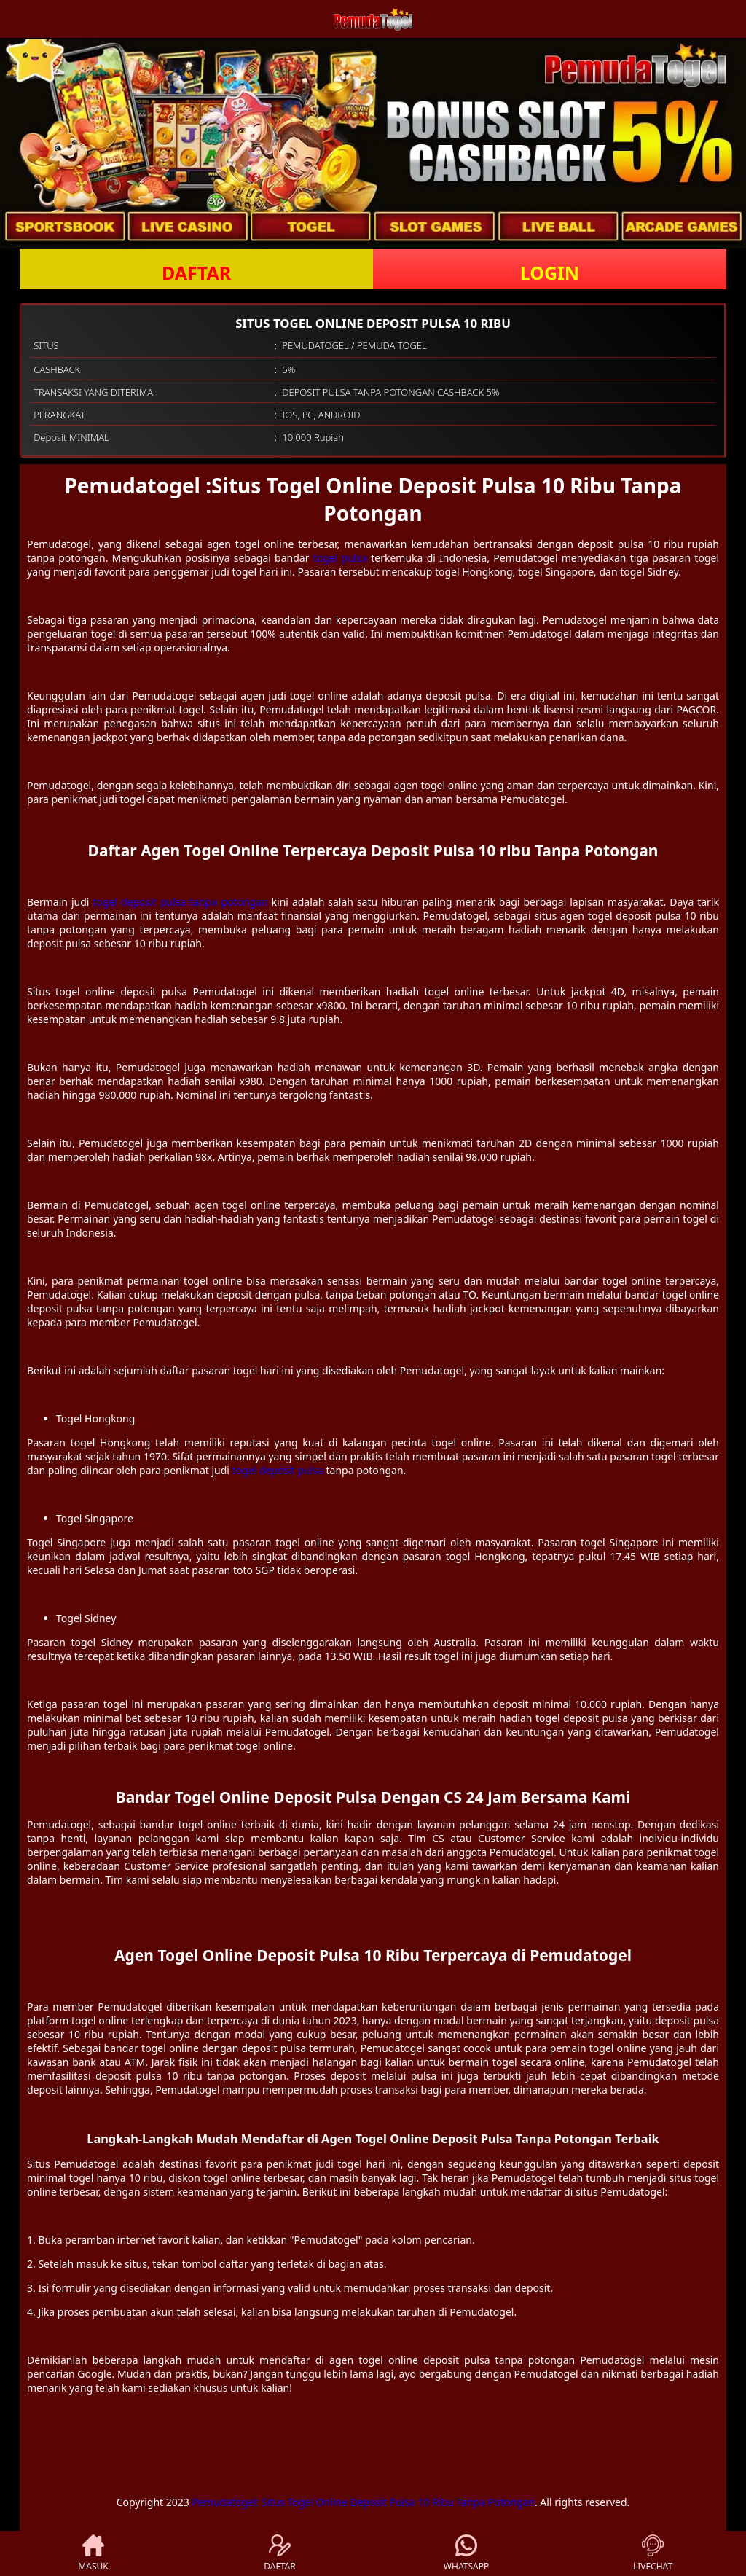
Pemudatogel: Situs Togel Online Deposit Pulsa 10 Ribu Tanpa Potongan (363, 2502)
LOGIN (549, 272)
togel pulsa (340, 558)
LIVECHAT (652, 2553)
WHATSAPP (466, 2553)
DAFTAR (196, 272)
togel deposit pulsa (277, 1470)
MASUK (93, 2553)
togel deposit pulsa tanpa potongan (180, 902)
